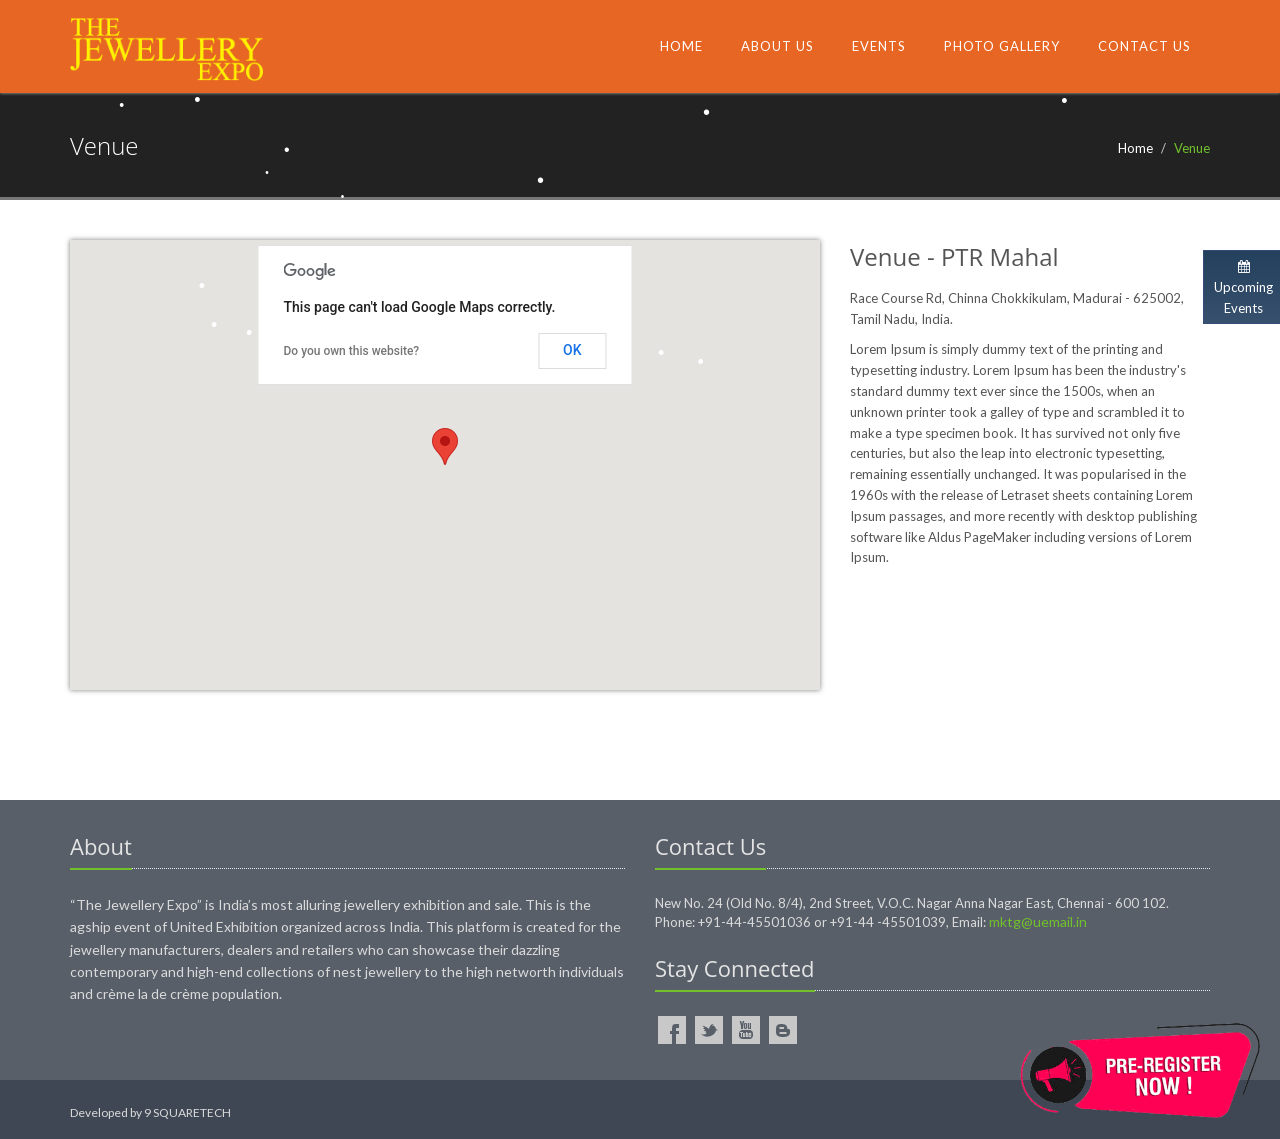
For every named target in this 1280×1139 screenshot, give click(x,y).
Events (879, 46)
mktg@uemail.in (1038, 921)
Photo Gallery (1002, 46)
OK (572, 350)
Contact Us (1144, 46)
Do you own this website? (352, 351)
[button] (445, 446)
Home (681, 46)
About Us (777, 46)
